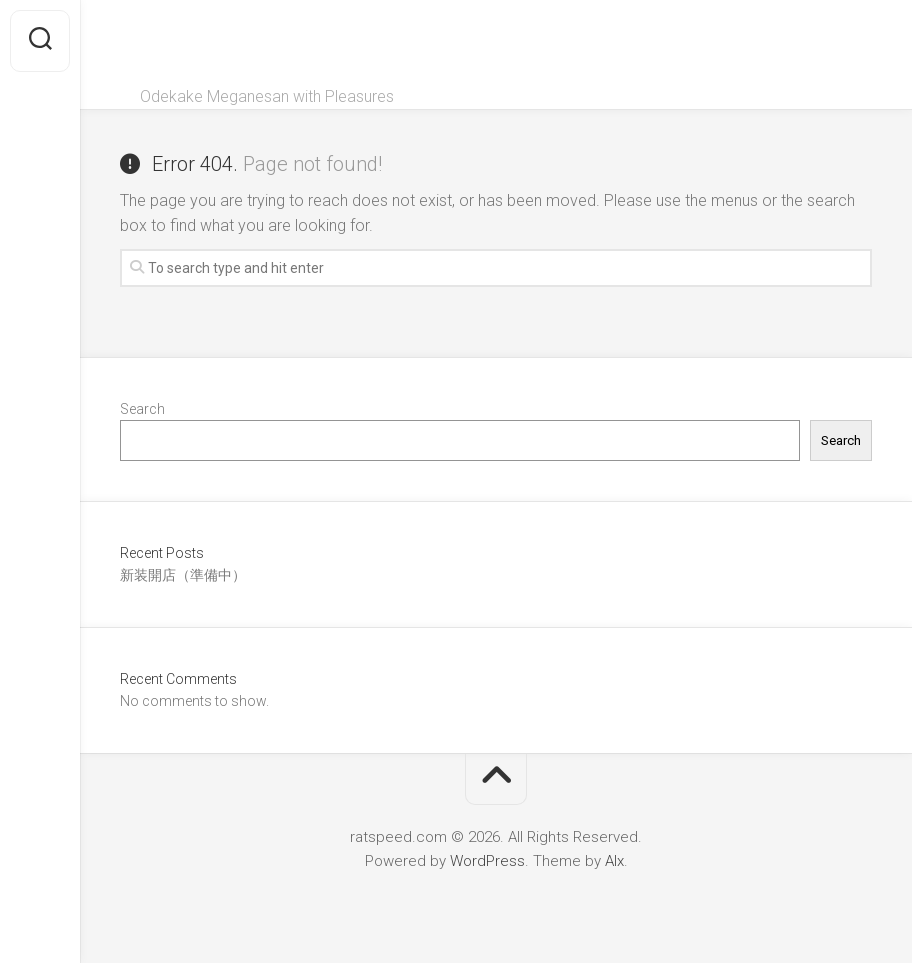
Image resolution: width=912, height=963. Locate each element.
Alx (614, 861)
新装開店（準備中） (183, 575)
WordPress (487, 861)
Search (142, 409)
